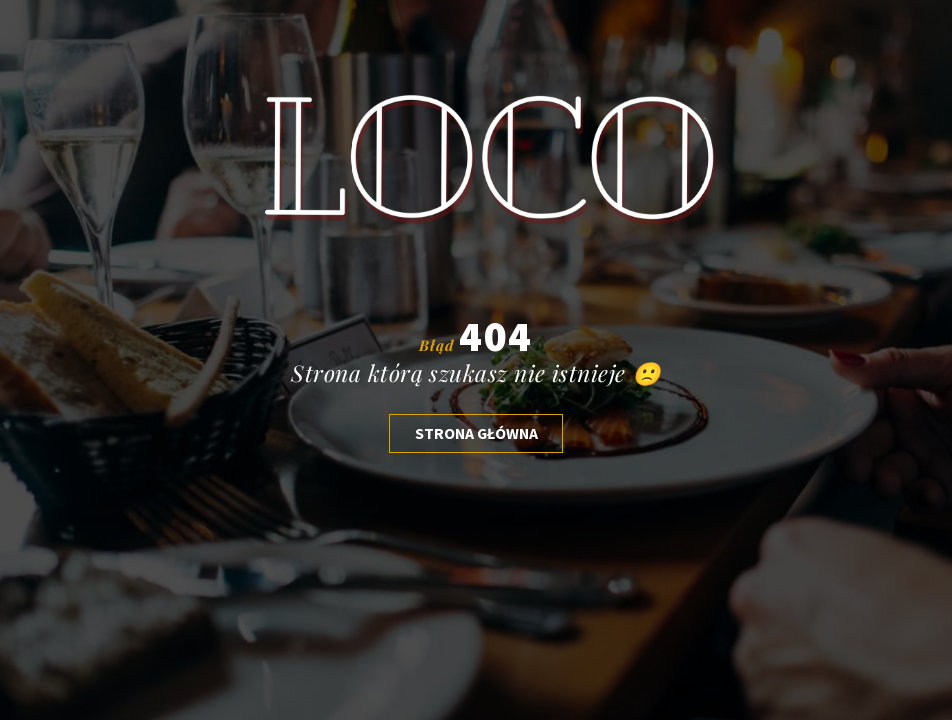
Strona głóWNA (476, 433)
